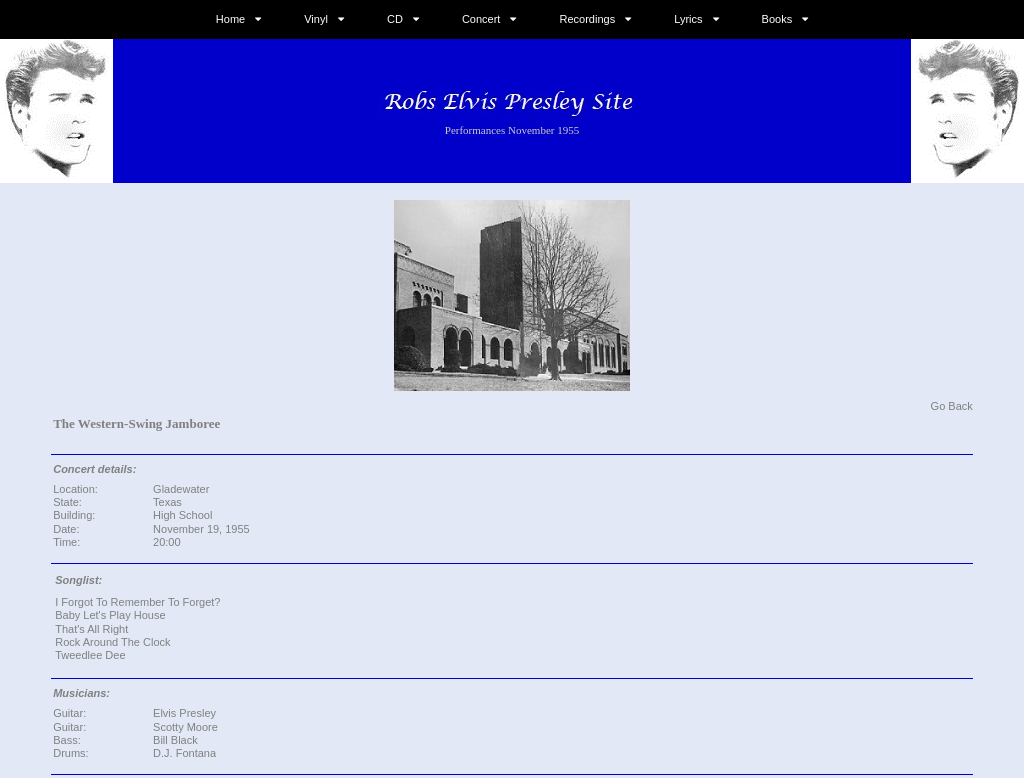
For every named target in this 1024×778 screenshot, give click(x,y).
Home (230, 19)
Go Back (952, 406)
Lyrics (688, 19)
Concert (481, 19)
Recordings (588, 19)
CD (395, 19)
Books (777, 19)
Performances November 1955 (512, 130)
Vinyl (316, 19)
